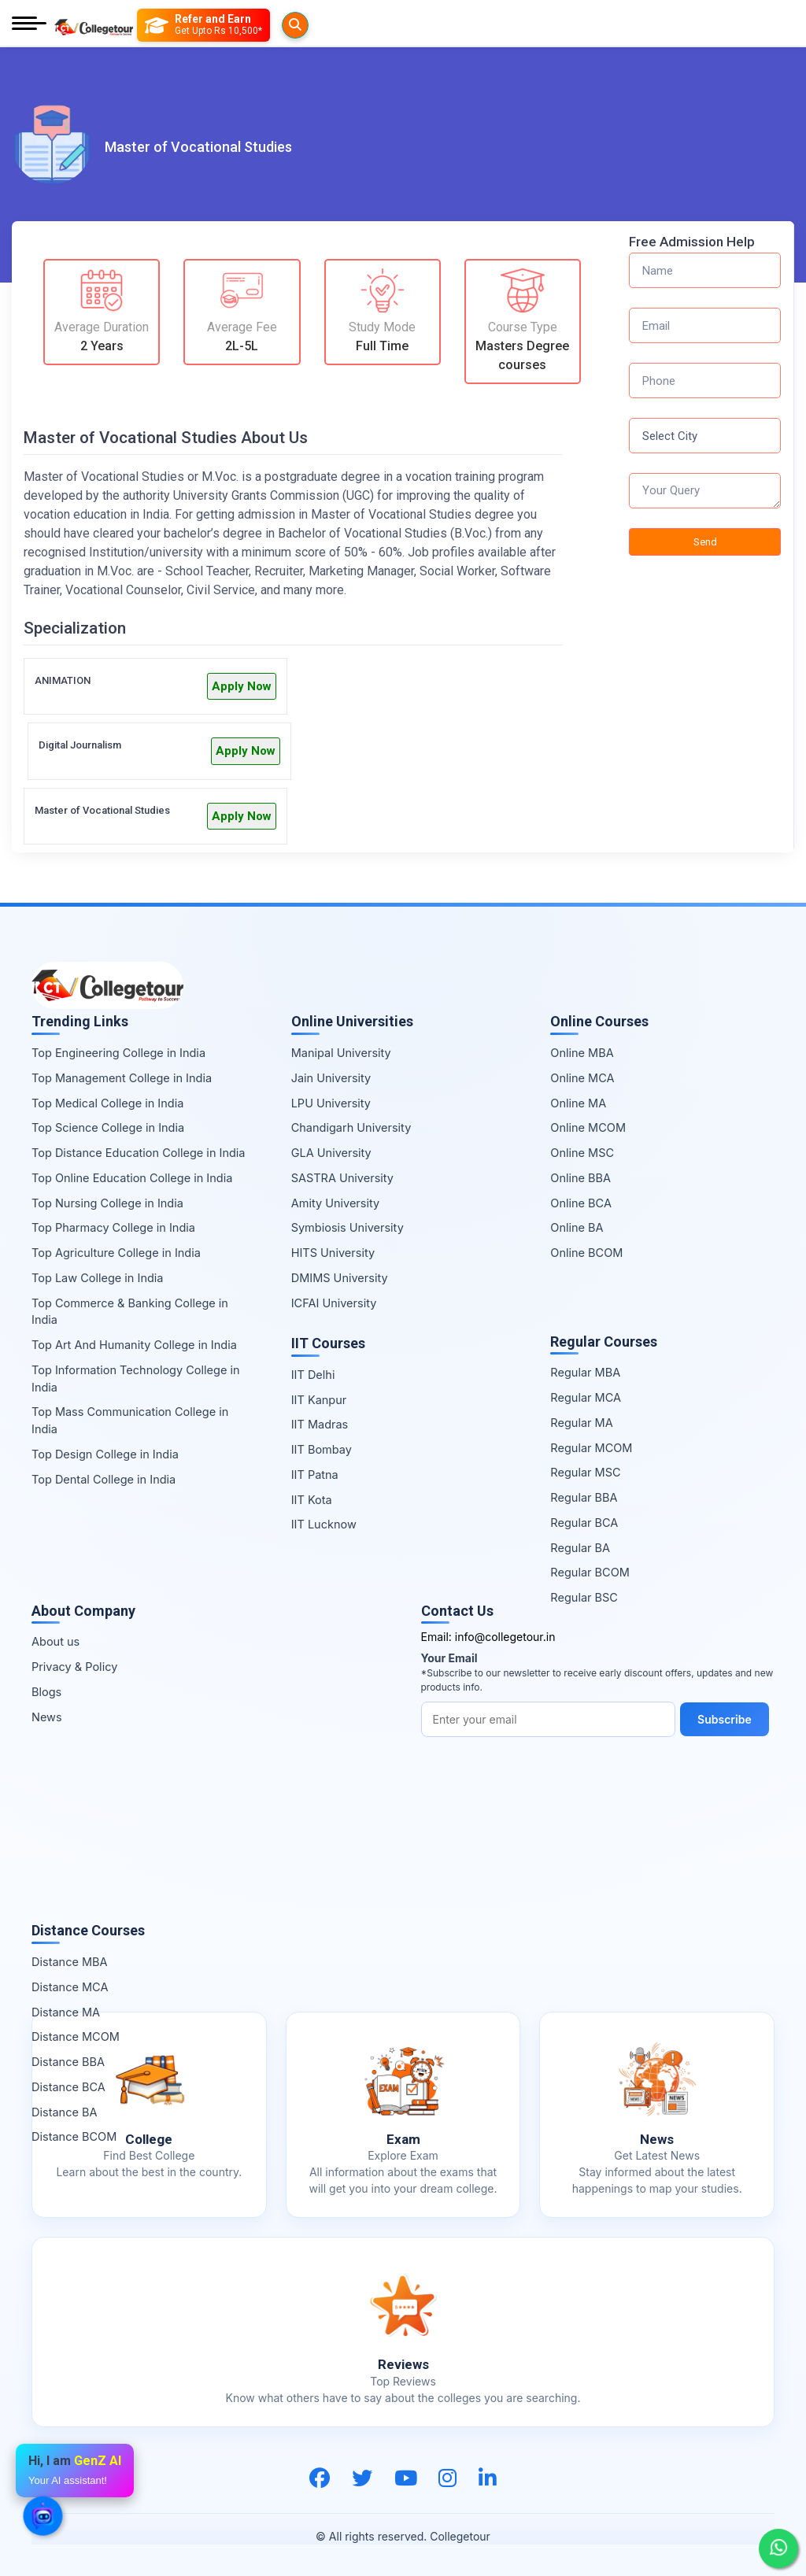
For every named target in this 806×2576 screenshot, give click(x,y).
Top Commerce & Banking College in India (129, 1311)
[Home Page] (93, 25)
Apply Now (242, 686)
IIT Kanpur (319, 1399)
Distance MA (65, 2012)
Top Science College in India (107, 1127)
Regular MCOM (591, 1447)
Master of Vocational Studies (102, 810)
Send (705, 542)
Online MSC (582, 1152)
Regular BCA (584, 1522)
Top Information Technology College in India (135, 1378)
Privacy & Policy (74, 1666)
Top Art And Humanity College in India (134, 1344)
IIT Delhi (313, 1374)
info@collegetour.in (505, 1636)
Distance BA (64, 2112)
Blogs (46, 1691)
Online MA (578, 1103)
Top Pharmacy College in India (113, 1227)
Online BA (576, 1227)
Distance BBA (68, 2061)
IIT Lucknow (324, 1524)
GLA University (331, 1152)
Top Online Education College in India (131, 1178)
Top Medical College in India (107, 1103)
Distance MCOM (75, 2036)
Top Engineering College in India (118, 1052)
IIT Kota (311, 1499)
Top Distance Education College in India (138, 1152)
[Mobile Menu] (29, 25)
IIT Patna (314, 1474)
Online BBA (580, 1178)
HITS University (333, 1252)
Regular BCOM (590, 1572)
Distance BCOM (73, 2136)
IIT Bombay (321, 1449)
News (46, 1717)
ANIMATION (63, 680)
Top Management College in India (121, 1078)
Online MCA (582, 1078)
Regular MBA (585, 1372)
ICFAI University (334, 1303)
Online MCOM (588, 1127)
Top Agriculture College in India (116, 1252)
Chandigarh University (351, 1127)
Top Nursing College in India (107, 1203)
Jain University (331, 1078)
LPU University (331, 1103)
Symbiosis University (347, 1227)
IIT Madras (320, 1424)
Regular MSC (585, 1472)
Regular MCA (585, 1397)
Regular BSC (584, 1597)
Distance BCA (68, 2087)
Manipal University (341, 1052)
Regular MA (581, 1422)
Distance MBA (69, 1961)
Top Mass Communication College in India (129, 1420)
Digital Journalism (80, 745)
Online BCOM (586, 1252)
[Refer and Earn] (235, 25)
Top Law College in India (97, 1277)
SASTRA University (342, 1178)
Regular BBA (583, 1497)
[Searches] (156, 25)
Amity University (335, 1203)
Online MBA (581, 1052)
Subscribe (728, 1719)
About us (55, 1641)
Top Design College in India (105, 1454)
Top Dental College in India (103, 1479)
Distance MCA (69, 1987)
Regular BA (580, 1547)
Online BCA (581, 1203)
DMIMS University (339, 1277)
